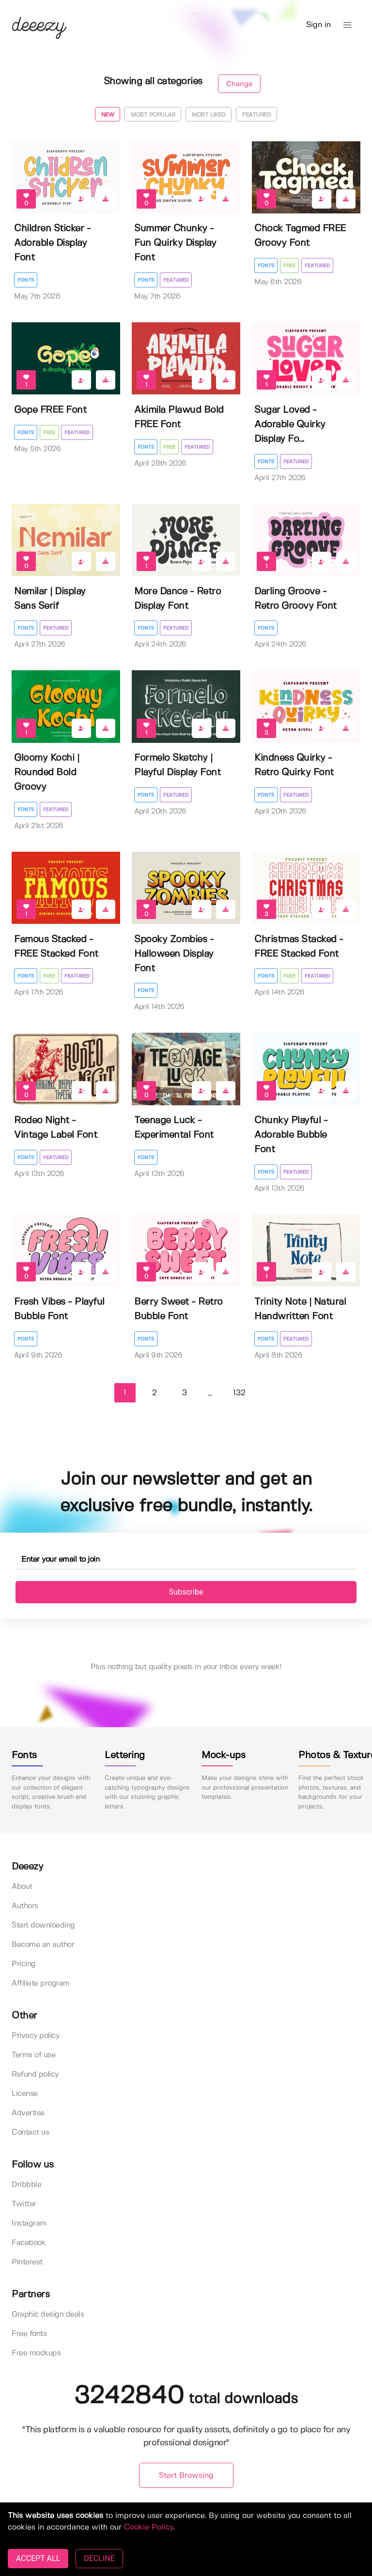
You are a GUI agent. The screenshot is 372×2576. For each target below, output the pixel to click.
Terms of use (33, 2055)
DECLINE (99, 2558)
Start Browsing (186, 2475)
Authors (25, 1906)
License (25, 2093)
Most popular (153, 115)
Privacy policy (35, 2035)
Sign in (318, 25)
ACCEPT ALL (38, 2558)
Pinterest (27, 2262)
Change (239, 84)
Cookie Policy (148, 2527)
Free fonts (29, 2333)
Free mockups (36, 2353)
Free (289, 265)
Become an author (43, 1944)
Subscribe (186, 1592)
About (22, 1886)
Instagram (29, 2223)
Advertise (28, 2113)
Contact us (30, 2132)
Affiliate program (41, 1983)
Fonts (25, 280)
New (107, 115)
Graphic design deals (48, 2314)
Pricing (24, 1964)
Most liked (208, 115)
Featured (256, 115)
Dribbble (26, 2184)
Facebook (29, 2242)
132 (239, 1393)
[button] (347, 25)
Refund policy (35, 2074)
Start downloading (43, 1925)
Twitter (24, 2204)
